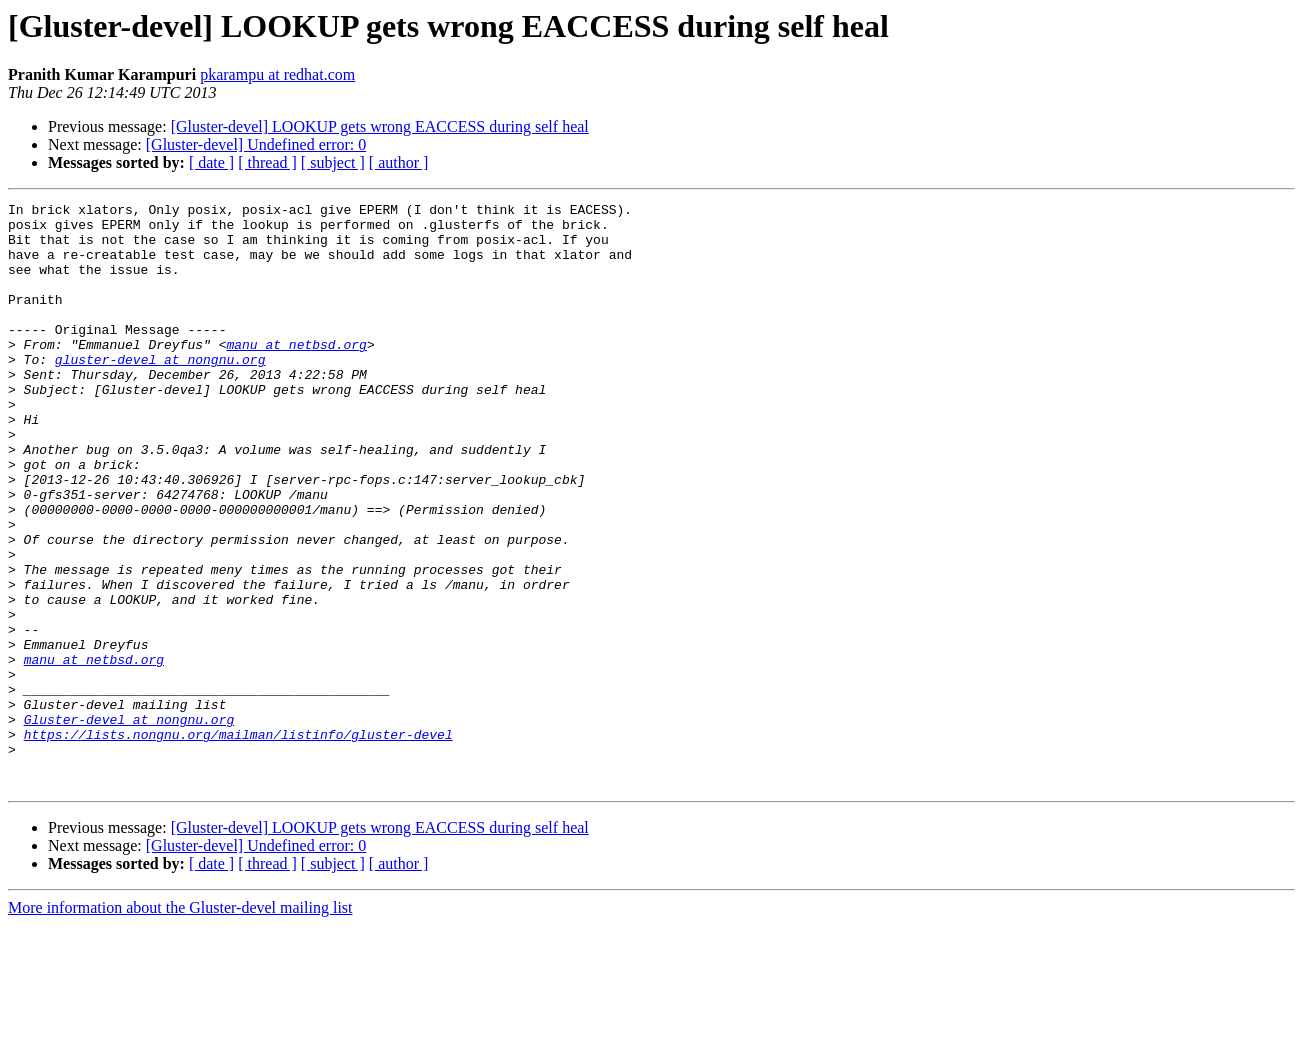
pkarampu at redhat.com (277, 74)
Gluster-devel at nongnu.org (129, 824)
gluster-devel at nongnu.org (160, 392)
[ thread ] (267, 162)
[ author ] (399, 162)
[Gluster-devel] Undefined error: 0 (256, 144)
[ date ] (211, 162)
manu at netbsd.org (296, 374)
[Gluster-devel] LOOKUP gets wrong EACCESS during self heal (380, 126)
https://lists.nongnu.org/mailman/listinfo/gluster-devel (238, 842)
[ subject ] (333, 162)
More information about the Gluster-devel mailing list (180, 1024)
